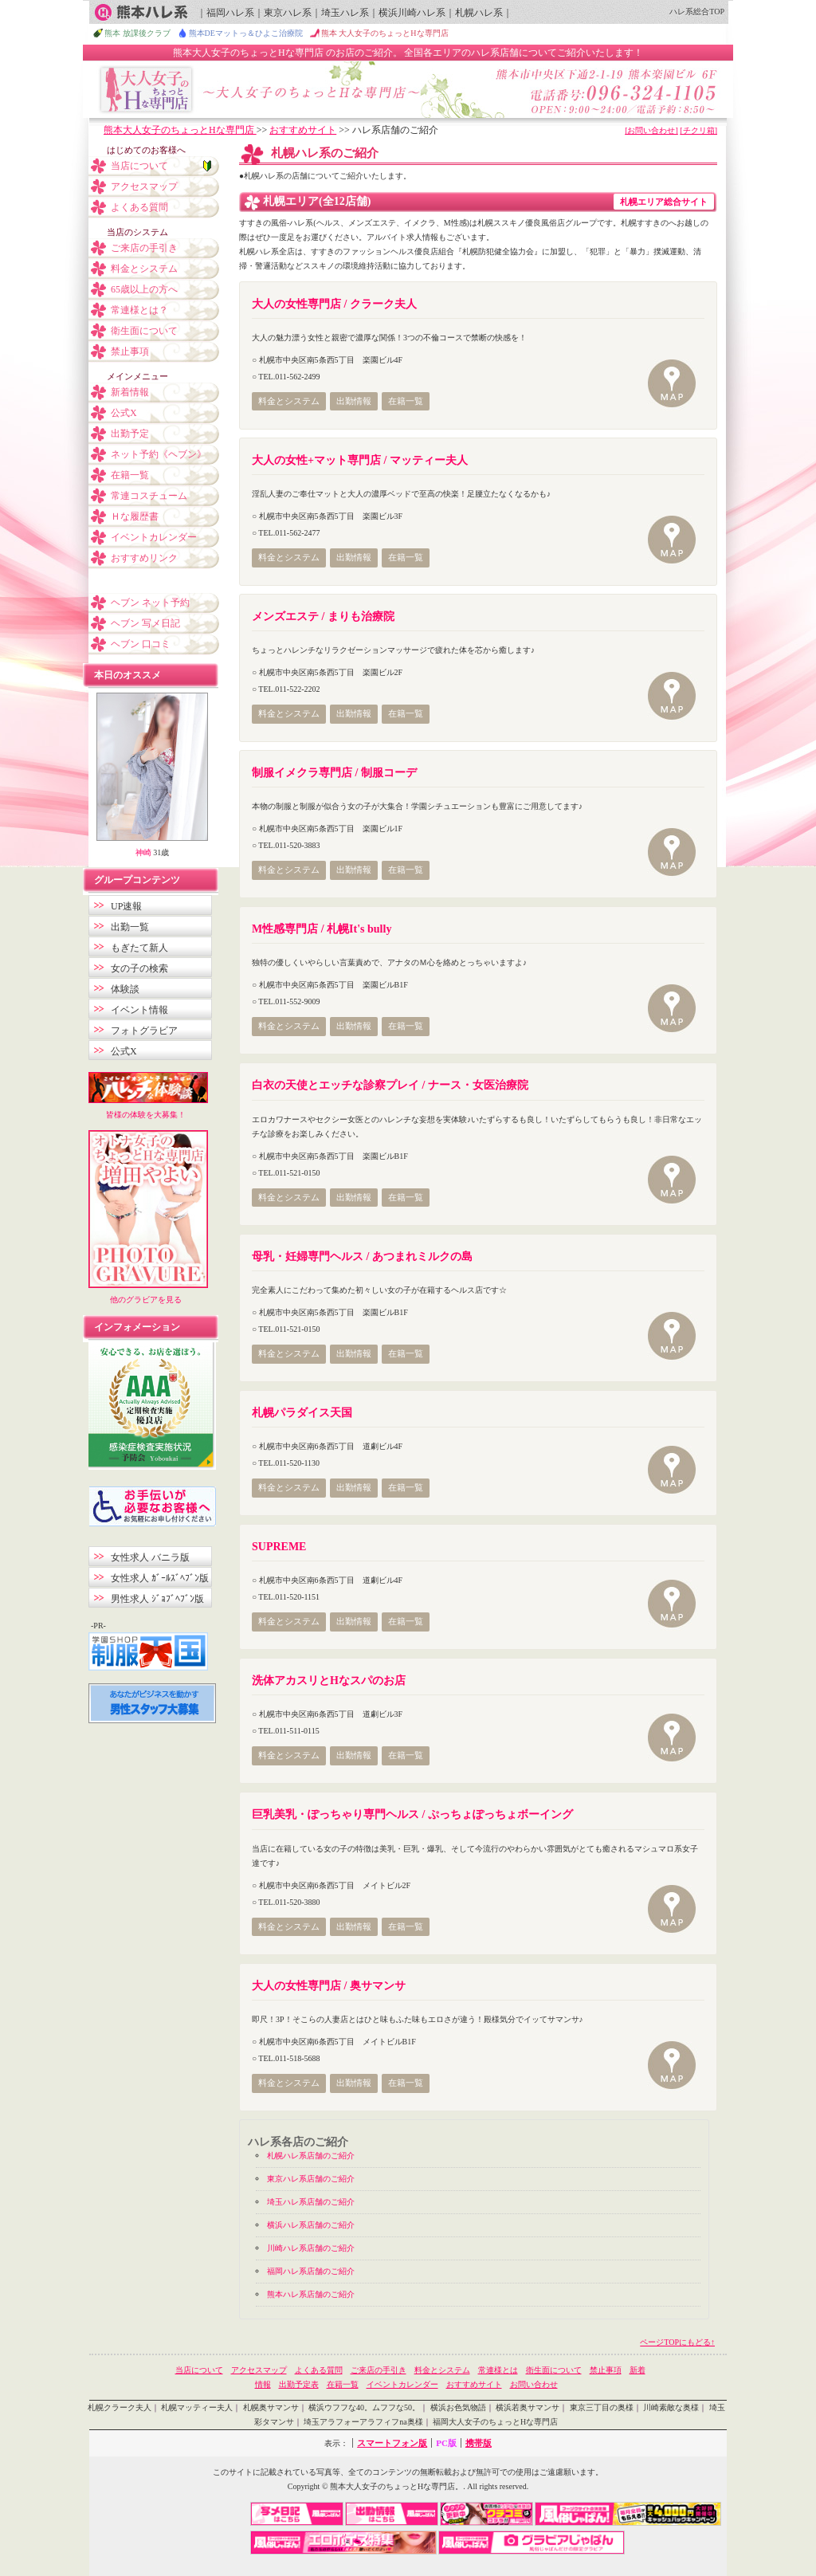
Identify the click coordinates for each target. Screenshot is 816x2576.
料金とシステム (289, 401)
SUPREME (279, 1547)
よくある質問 (139, 207)
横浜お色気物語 (458, 2407)
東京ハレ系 (288, 12)
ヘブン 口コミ (141, 644)
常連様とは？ (139, 310)
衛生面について (144, 330)
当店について (139, 165)
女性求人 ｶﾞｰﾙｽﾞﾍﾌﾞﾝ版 (160, 1578)
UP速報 (126, 906)
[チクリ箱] (698, 130)
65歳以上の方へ (144, 289)
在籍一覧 (405, 401)
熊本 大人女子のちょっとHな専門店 (385, 33)
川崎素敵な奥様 (671, 2407)
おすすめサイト (302, 129)
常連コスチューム (149, 495)
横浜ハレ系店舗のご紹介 (311, 2225)
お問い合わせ (534, 2384)
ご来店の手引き (144, 247)
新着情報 (130, 392)
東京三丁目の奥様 (602, 2407)
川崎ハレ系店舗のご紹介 (311, 2248)
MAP (672, 385)
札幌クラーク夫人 (119, 2407)
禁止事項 (130, 351)
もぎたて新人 (139, 947)
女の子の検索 (139, 968)
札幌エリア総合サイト (664, 201)
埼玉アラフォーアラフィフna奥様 (363, 2421)
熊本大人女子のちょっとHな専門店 (180, 129)
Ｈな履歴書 (135, 516)
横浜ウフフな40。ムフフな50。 (364, 2407)
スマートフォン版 (392, 2443)
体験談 (125, 989)
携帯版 (478, 2443)
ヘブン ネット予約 (150, 602)
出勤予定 (130, 433)
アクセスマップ (144, 186)
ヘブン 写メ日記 (145, 623)
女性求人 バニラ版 (150, 1557)
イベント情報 (139, 1009)
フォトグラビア (144, 1030)
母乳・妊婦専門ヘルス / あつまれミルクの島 (362, 1256)
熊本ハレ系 (141, 12)
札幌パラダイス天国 (302, 1413)
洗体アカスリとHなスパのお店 (329, 1681)
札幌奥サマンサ (271, 2407)
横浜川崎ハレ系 (412, 12)
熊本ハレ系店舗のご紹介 (311, 2294)
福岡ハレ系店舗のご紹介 (311, 2271)
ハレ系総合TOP (696, 11)
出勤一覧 (130, 927)
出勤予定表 (299, 2384)
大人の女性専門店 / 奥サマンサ (329, 1986)
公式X (124, 412)
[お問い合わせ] (651, 130)
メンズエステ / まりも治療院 (323, 616)
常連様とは (498, 2370)
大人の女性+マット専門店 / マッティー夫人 (360, 460)
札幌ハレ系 (479, 12)
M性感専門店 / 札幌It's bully (321, 929)
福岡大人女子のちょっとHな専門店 (495, 2421)
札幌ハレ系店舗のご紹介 (311, 2155)
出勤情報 (353, 401)
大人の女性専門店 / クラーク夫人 (334, 304)
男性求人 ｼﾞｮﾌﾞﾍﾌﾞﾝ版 (157, 1598)
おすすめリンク (144, 558)
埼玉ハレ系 (345, 12)
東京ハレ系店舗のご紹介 (311, 2178)
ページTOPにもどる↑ (677, 2342)
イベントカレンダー (154, 537)
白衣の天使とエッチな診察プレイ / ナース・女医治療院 (390, 1085)
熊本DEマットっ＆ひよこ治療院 (246, 33)
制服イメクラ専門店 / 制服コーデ (334, 773)
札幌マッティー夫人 (197, 2407)
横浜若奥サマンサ (527, 2407)
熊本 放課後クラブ (137, 33)
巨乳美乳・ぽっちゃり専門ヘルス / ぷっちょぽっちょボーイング (412, 1814)
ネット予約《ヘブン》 (158, 454)
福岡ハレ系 (230, 12)
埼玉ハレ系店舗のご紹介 (311, 2201)
